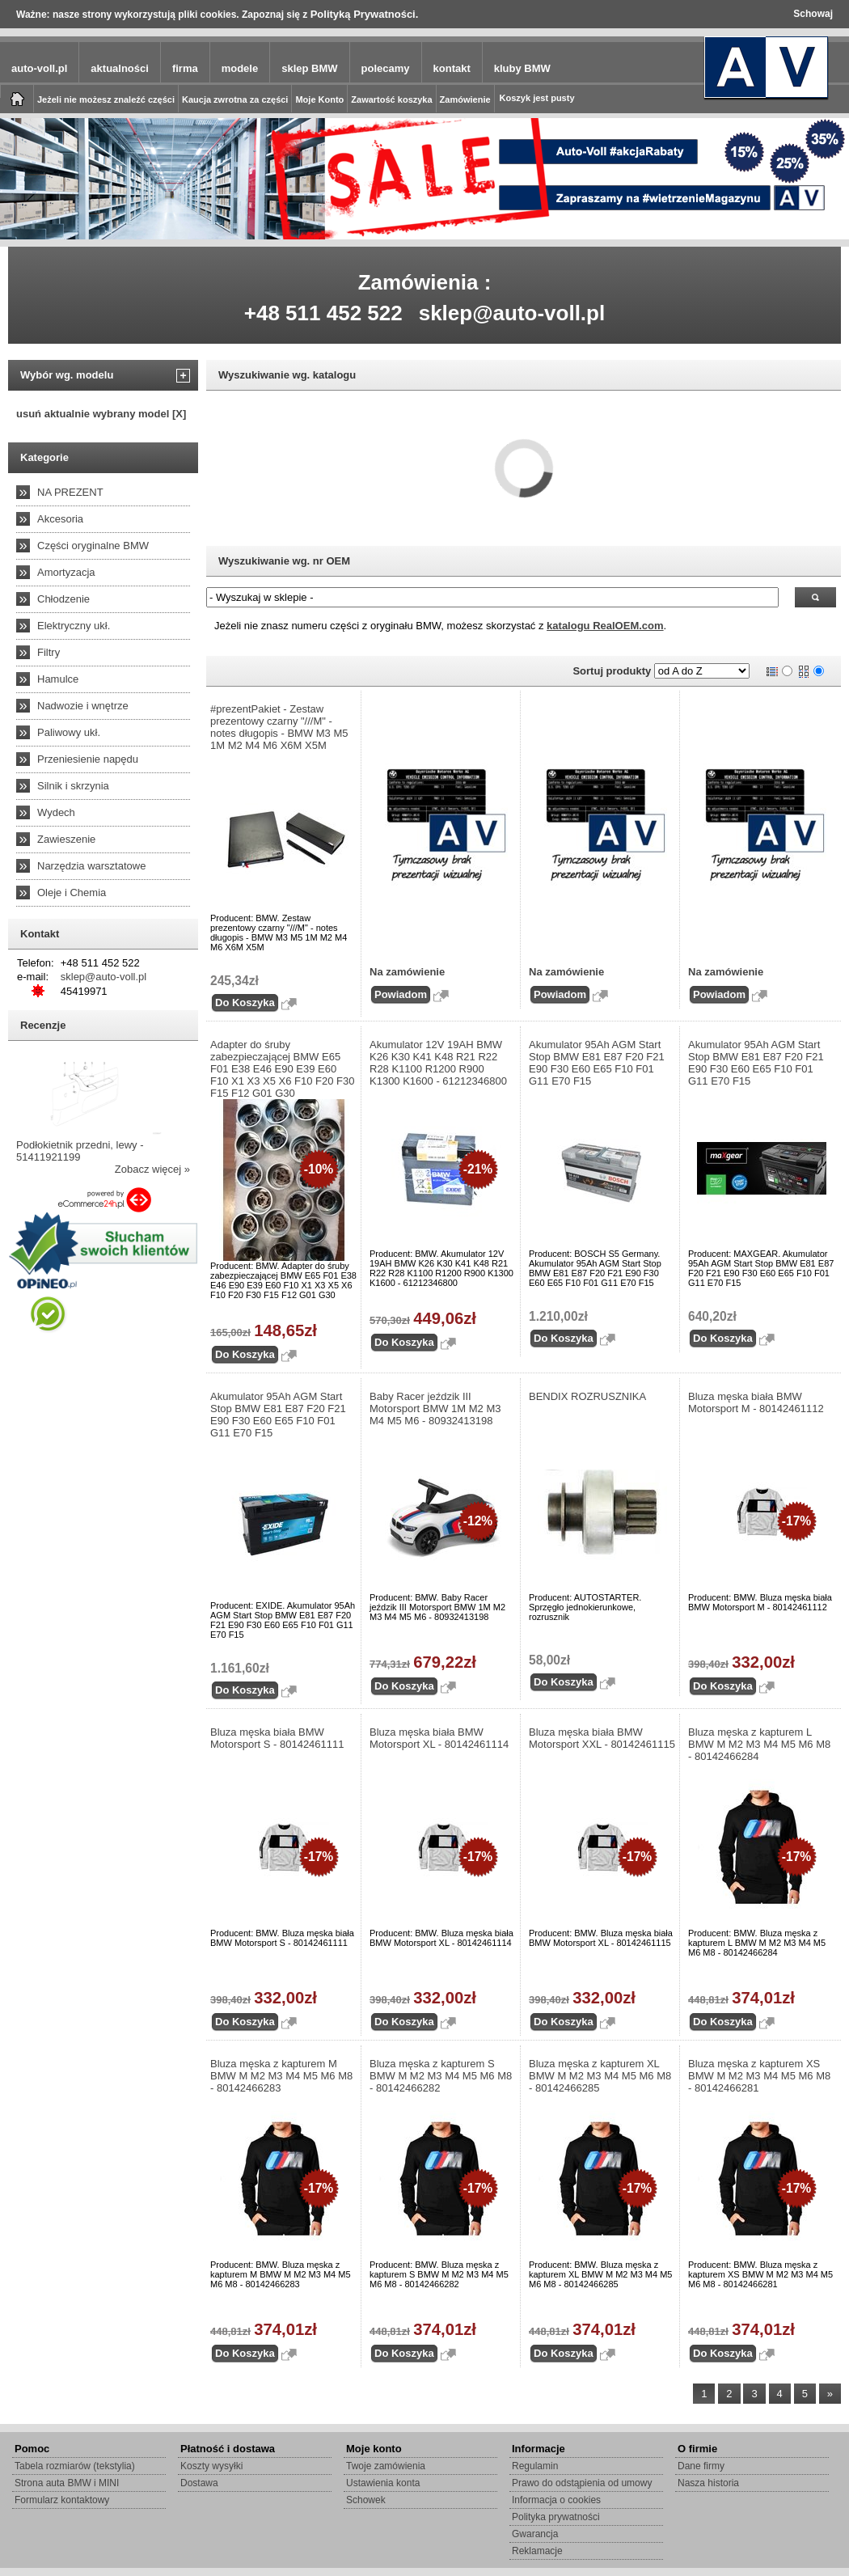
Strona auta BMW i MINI (67, 2483)
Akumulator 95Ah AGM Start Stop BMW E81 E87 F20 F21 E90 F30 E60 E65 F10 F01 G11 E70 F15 (597, 1062)
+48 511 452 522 (323, 313)
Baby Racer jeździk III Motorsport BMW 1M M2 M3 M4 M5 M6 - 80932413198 (435, 1408)
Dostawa (199, 2483)
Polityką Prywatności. (364, 14)
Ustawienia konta (383, 2483)
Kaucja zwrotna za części (235, 99)
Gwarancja (535, 2534)
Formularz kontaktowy (62, 2500)
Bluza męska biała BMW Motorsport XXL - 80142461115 (602, 1738)
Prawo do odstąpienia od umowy (582, 2483)
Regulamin (535, 2466)
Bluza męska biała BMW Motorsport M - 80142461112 (756, 1402)
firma (185, 68)
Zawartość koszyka (391, 99)
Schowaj (813, 13)
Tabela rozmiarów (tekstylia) (75, 2466)
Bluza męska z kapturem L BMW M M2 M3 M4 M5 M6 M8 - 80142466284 (759, 1744)
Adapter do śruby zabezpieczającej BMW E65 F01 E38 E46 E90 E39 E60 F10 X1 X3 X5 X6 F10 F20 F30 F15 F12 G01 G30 (282, 1068)
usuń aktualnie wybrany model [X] (101, 414)
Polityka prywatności (556, 2517)
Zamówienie (465, 99)
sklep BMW (309, 68)
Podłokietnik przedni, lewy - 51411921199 (80, 1151)
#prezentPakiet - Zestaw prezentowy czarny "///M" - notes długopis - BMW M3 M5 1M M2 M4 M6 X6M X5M (279, 727)
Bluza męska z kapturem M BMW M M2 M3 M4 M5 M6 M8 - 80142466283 (281, 2076)
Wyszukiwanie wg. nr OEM (284, 561)
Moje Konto (319, 99)
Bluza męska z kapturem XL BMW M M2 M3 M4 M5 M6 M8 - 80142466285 (600, 2076)
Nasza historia (708, 2483)
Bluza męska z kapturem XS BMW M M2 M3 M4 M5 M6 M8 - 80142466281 (759, 2076)
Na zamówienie (407, 972)
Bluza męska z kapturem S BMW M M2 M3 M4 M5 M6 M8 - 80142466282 (441, 2076)
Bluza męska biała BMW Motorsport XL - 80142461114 (439, 1738)
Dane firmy (701, 2466)
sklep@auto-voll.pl (512, 313)
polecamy (385, 68)
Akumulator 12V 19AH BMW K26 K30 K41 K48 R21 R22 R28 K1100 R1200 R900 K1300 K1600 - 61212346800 (438, 1062)
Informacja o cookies (556, 2500)
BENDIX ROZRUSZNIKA (587, 1396)
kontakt (452, 68)
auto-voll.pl (39, 68)
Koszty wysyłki (211, 2466)
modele (240, 68)
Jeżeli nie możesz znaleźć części (106, 99)
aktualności (120, 68)
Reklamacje (537, 2551)
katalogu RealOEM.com (605, 626)
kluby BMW (522, 68)
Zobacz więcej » (152, 1169)
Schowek (366, 2500)
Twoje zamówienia (385, 2466)
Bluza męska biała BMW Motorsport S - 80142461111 (277, 1738)
